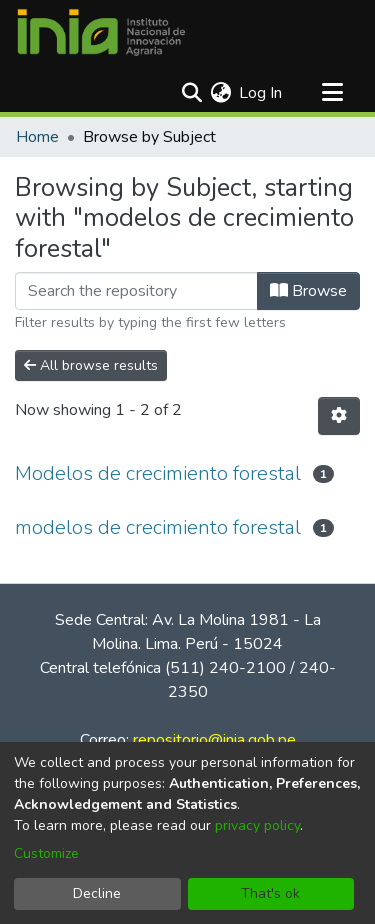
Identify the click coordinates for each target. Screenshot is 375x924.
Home (37, 137)
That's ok (270, 893)
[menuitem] (220, 93)
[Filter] (136, 291)
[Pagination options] (339, 416)
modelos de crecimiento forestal (158, 527)
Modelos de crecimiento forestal (158, 473)
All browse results (91, 365)
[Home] (101, 33)
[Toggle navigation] (332, 93)
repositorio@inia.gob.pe (214, 740)
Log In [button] (261, 93)
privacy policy (257, 825)
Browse (308, 291)
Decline (97, 893)
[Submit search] (191, 93)
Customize (46, 853)
